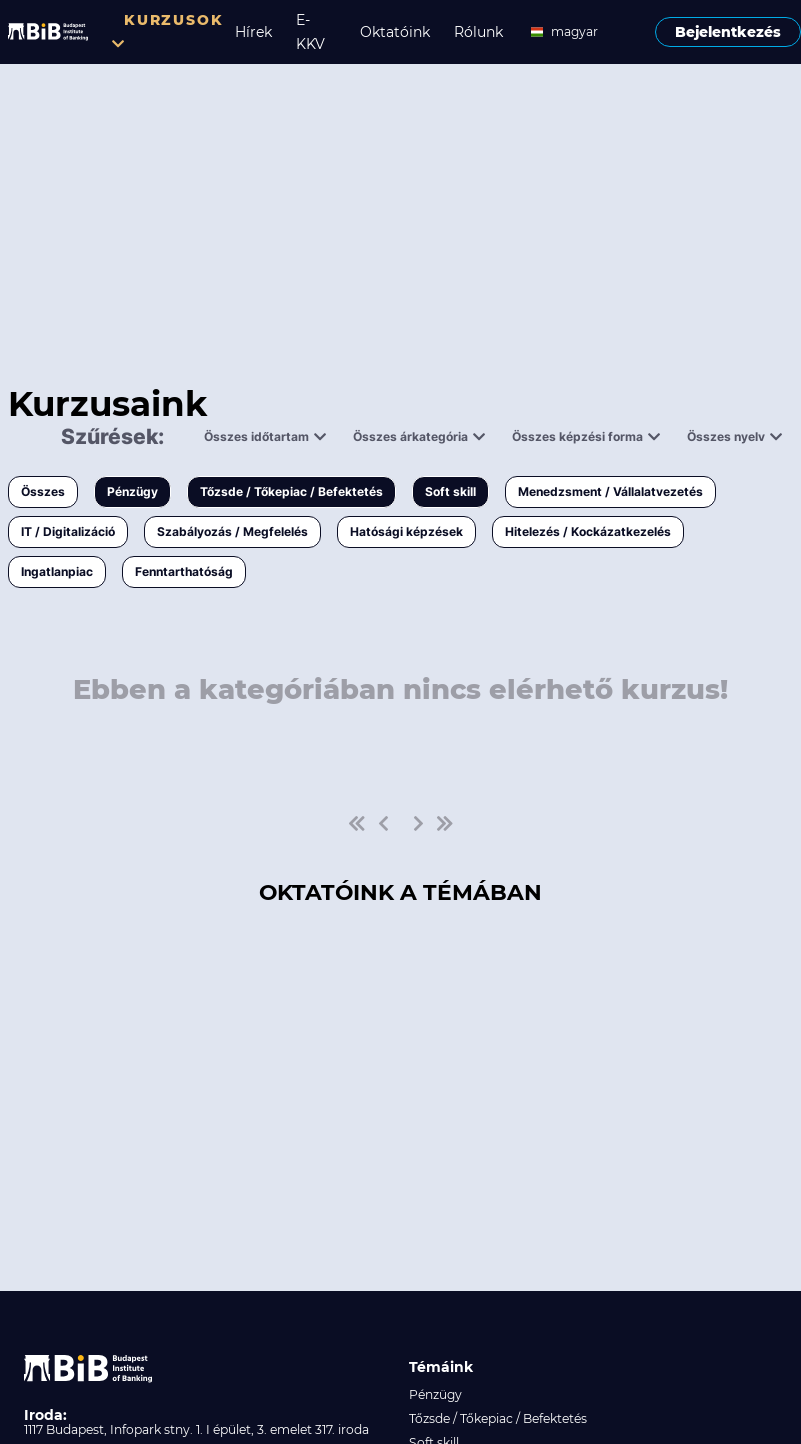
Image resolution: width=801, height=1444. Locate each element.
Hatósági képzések (406, 531)
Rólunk (478, 32)
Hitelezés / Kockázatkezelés (588, 531)
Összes (43, 491)
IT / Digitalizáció (68, 531)
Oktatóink (395, 32)
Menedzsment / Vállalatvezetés (610, 491)
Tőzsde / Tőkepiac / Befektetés (291, 491)
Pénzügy (132, 491)
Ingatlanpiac (57, 571)
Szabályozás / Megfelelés (232, 531)
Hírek (253, 32)
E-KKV (310, 32)
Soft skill (450, 491)
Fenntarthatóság (184, 571)
